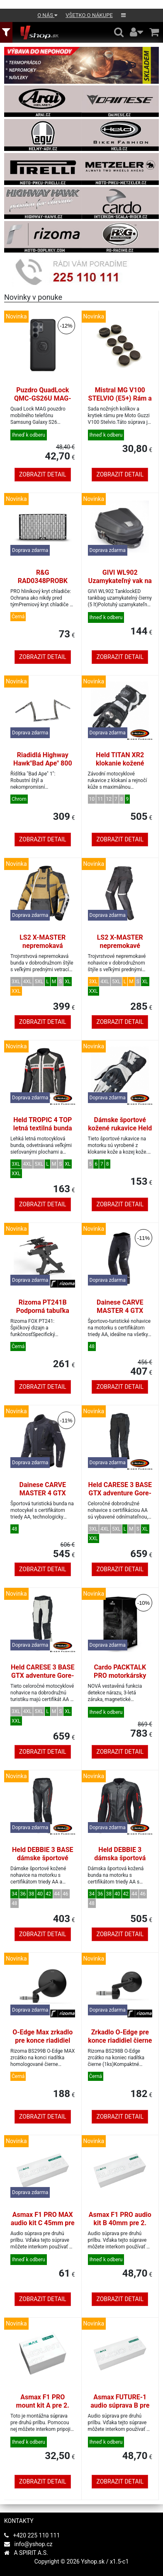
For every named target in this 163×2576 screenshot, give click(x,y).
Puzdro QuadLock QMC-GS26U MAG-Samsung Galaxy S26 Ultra (42, 402)
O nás (47, 15)
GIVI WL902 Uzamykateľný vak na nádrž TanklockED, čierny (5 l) (120, 585)
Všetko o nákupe (89, 15)
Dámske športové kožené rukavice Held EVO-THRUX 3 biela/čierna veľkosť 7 (120, 1132)
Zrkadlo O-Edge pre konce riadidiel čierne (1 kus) (120, 2040)
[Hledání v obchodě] (119, 32)
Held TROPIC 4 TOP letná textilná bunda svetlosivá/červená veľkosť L (42, 1132)
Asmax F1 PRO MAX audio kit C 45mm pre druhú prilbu (43, 2223)
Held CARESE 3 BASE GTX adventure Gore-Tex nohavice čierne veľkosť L (120, 1497)
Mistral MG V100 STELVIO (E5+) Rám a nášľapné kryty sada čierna (120, 402)
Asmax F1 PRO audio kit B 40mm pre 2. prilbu (120, 2223)
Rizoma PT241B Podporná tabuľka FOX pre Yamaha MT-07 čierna (42, 1314)
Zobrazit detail (42, 474)
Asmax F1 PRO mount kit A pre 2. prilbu (42, 2405)
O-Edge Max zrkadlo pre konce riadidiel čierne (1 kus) (42, 2040)
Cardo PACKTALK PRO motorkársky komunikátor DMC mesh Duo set (120, 1679)
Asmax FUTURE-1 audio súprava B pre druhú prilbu (119, 2405)
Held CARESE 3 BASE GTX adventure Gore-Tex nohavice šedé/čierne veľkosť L (42, 1679)
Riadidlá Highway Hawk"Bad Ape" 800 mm (42, 763)
